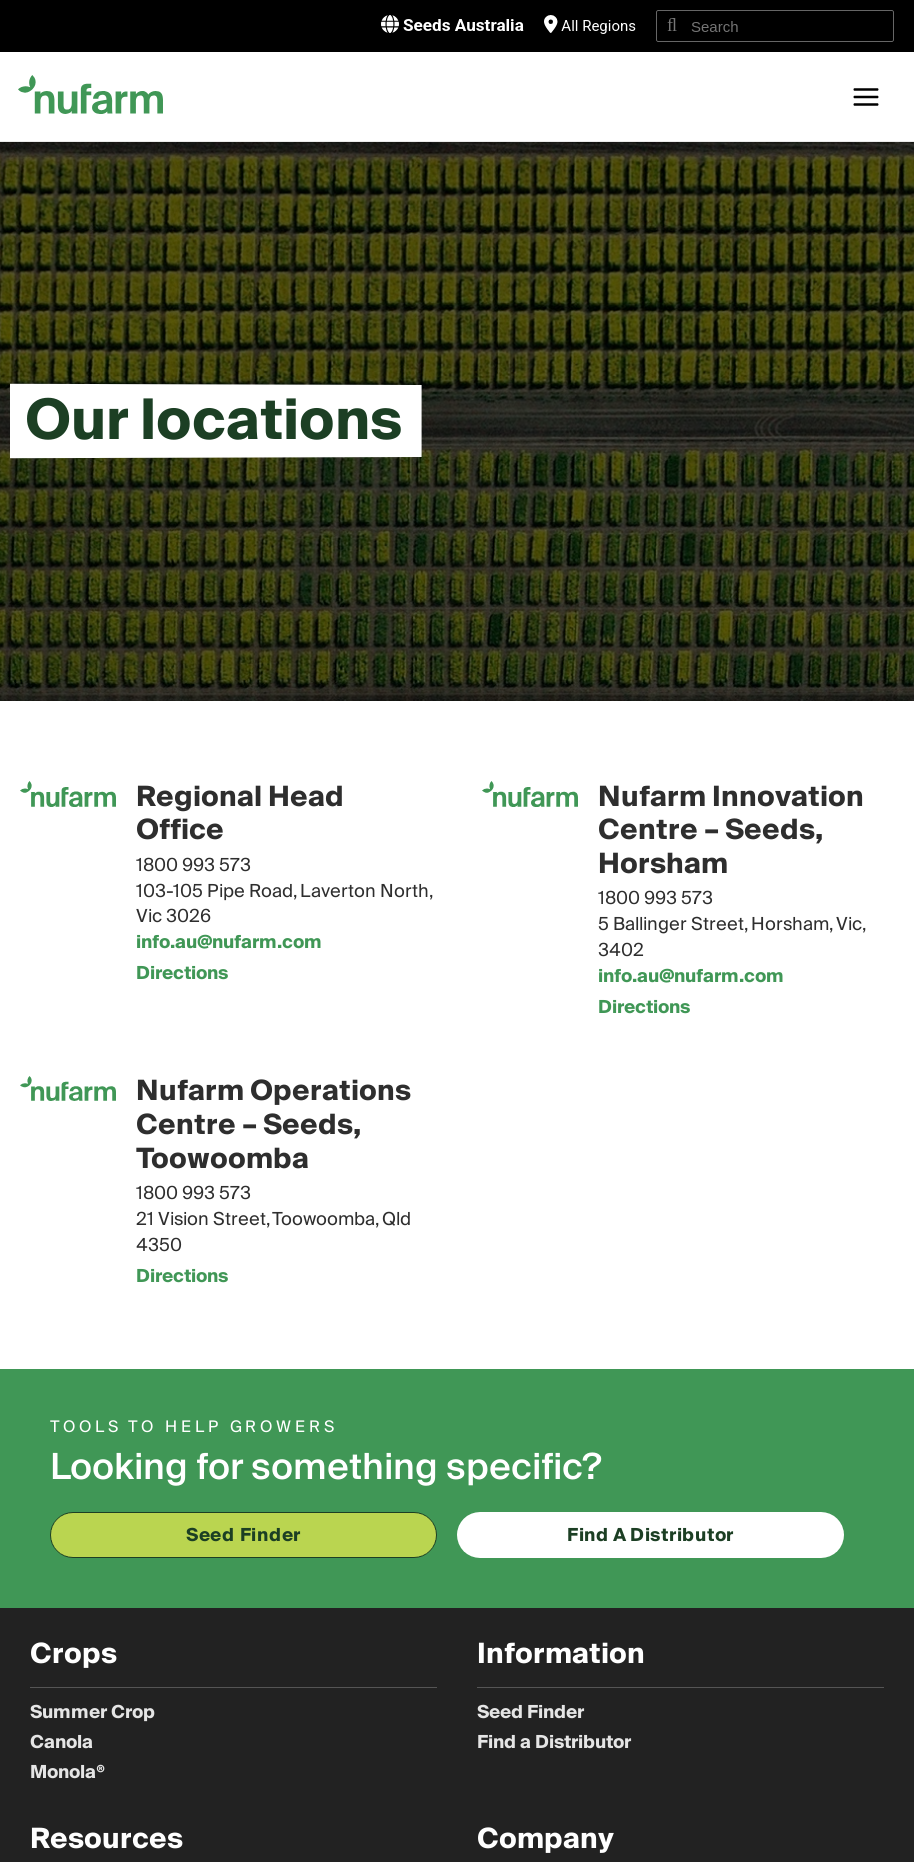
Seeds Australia (460, 24)
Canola (61, 1743)
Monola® (67, 1773)
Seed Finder (530, 1713)
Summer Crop (92, 1713)
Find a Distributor (554, 1743)
